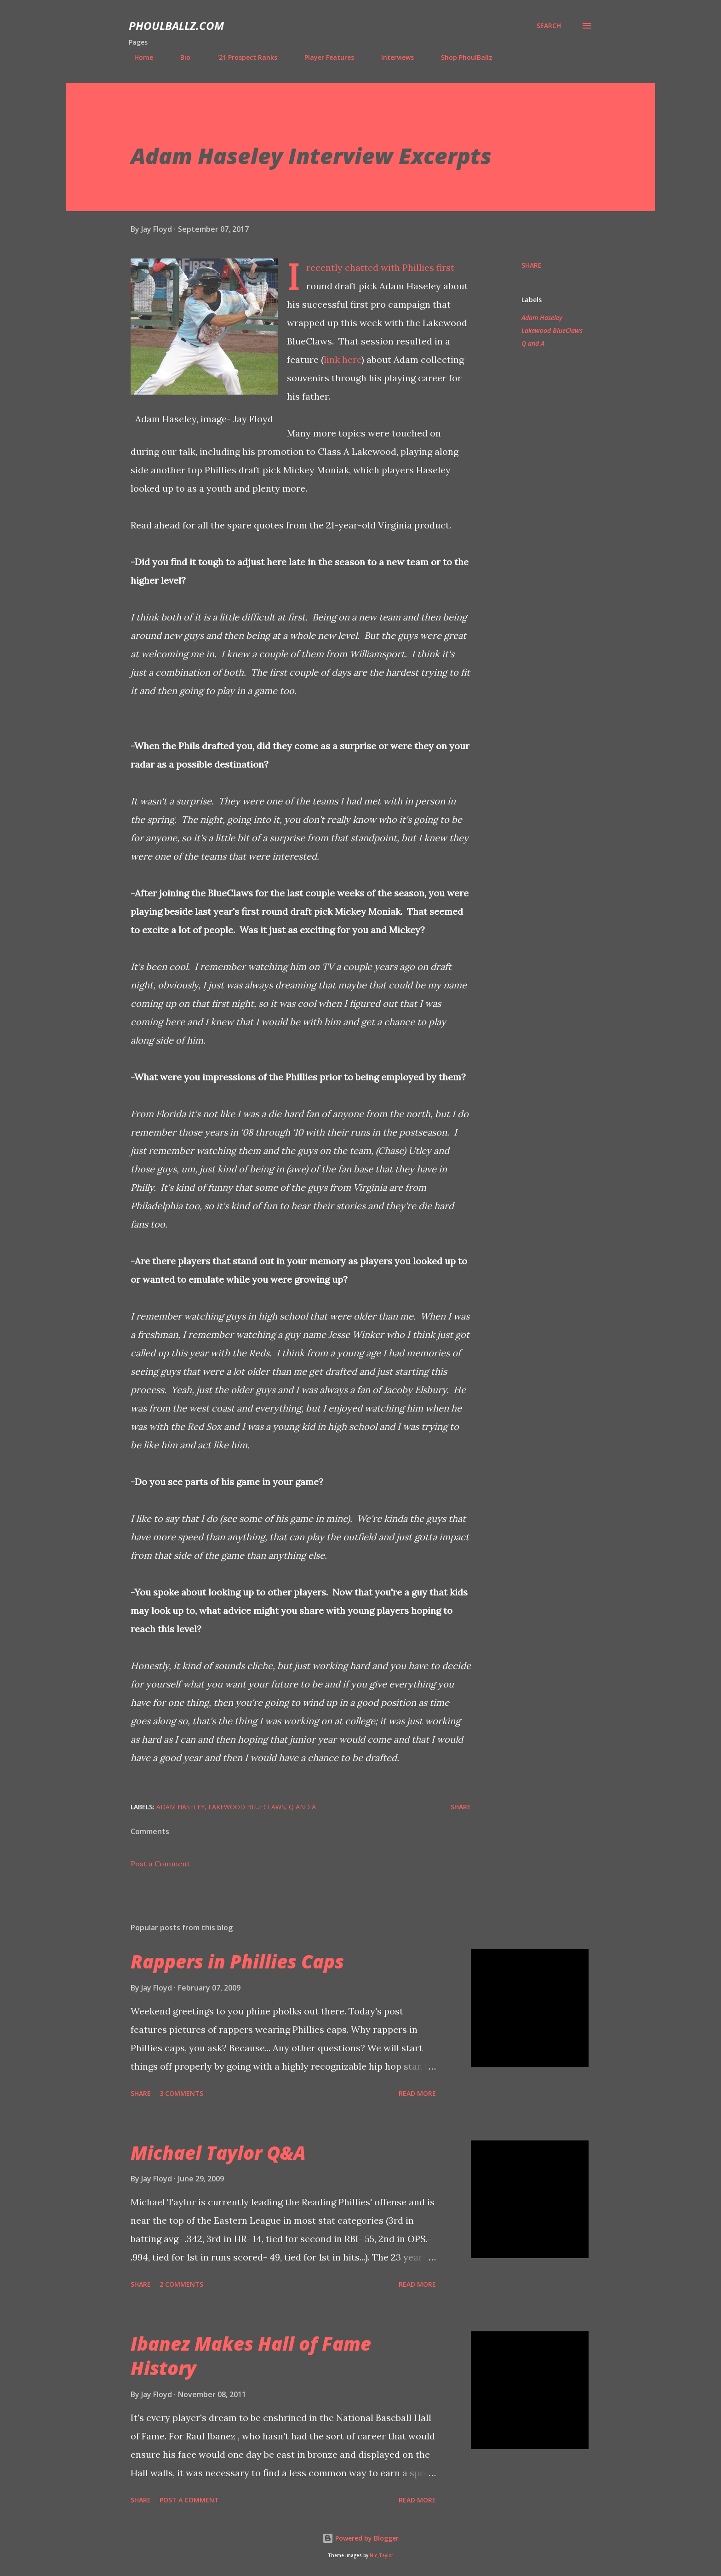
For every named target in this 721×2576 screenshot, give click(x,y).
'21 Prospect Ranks (242, 57)
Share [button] (531, 265)
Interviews (392, 57)
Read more (417, 2093)
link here (342, 359)
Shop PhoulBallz (461, 57)
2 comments (181, 2284)
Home (138, 57)
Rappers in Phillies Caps (237, 1961)
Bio (180, 57)
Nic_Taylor (381, 2556)
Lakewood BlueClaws (552, 330)
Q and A (532, 343)
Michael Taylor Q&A (218, 2152)
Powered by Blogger (360, 2538)
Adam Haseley (541, 317)
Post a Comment (160, 1863)
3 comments (181, 2093)
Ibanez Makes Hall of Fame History (251, 2356)
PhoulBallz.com (176, 25)
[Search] (549, 25)
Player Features (324, 57)
